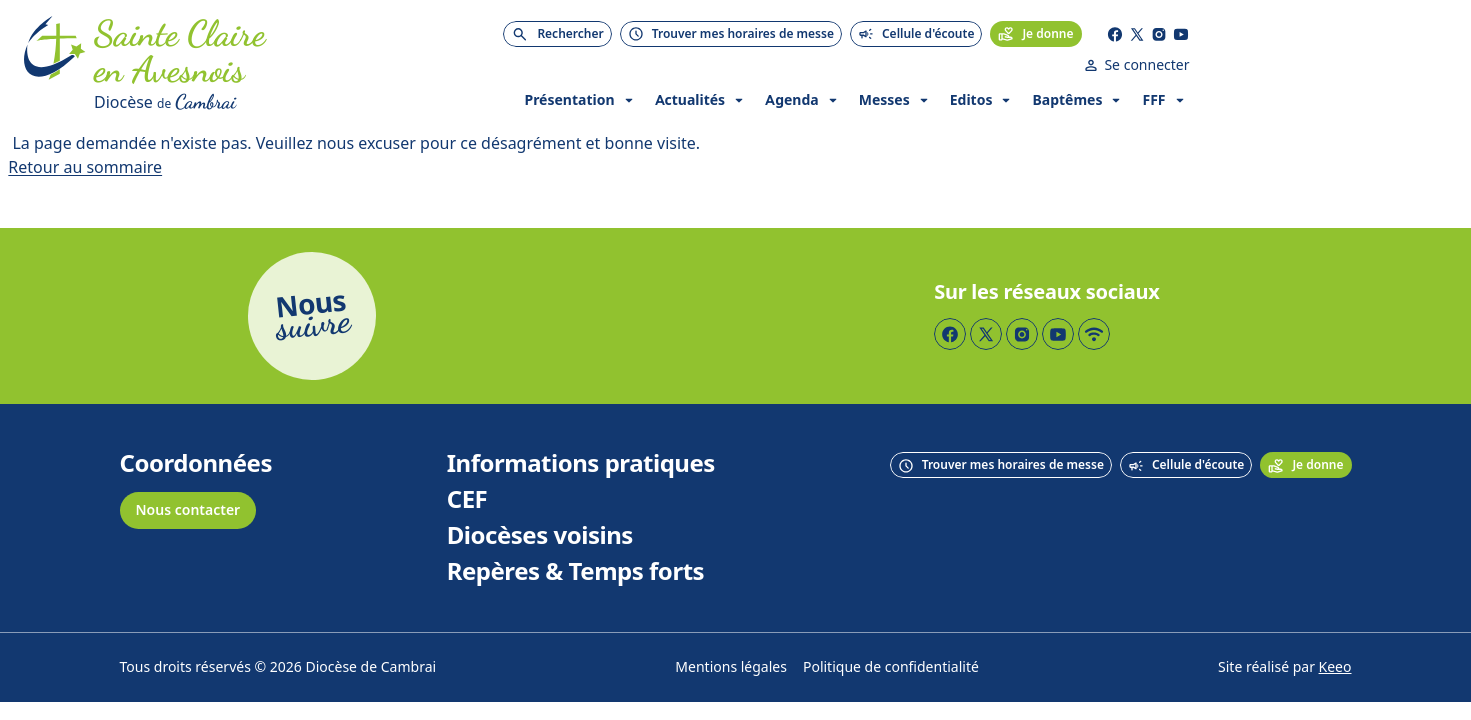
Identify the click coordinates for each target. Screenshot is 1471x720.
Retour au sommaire (85, 131)
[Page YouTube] (1307, 30)
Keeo (1335, 631)
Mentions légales (731, 631)
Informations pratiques (581, 428)
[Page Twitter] (1263, 30)
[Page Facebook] (1241, 30)
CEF (467, 464)
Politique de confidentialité (891, 631)
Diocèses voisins (540, 500)
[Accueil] (55, 48)
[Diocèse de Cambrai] (259, 66)
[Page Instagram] (1285, 30)
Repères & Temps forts (575, 536)
